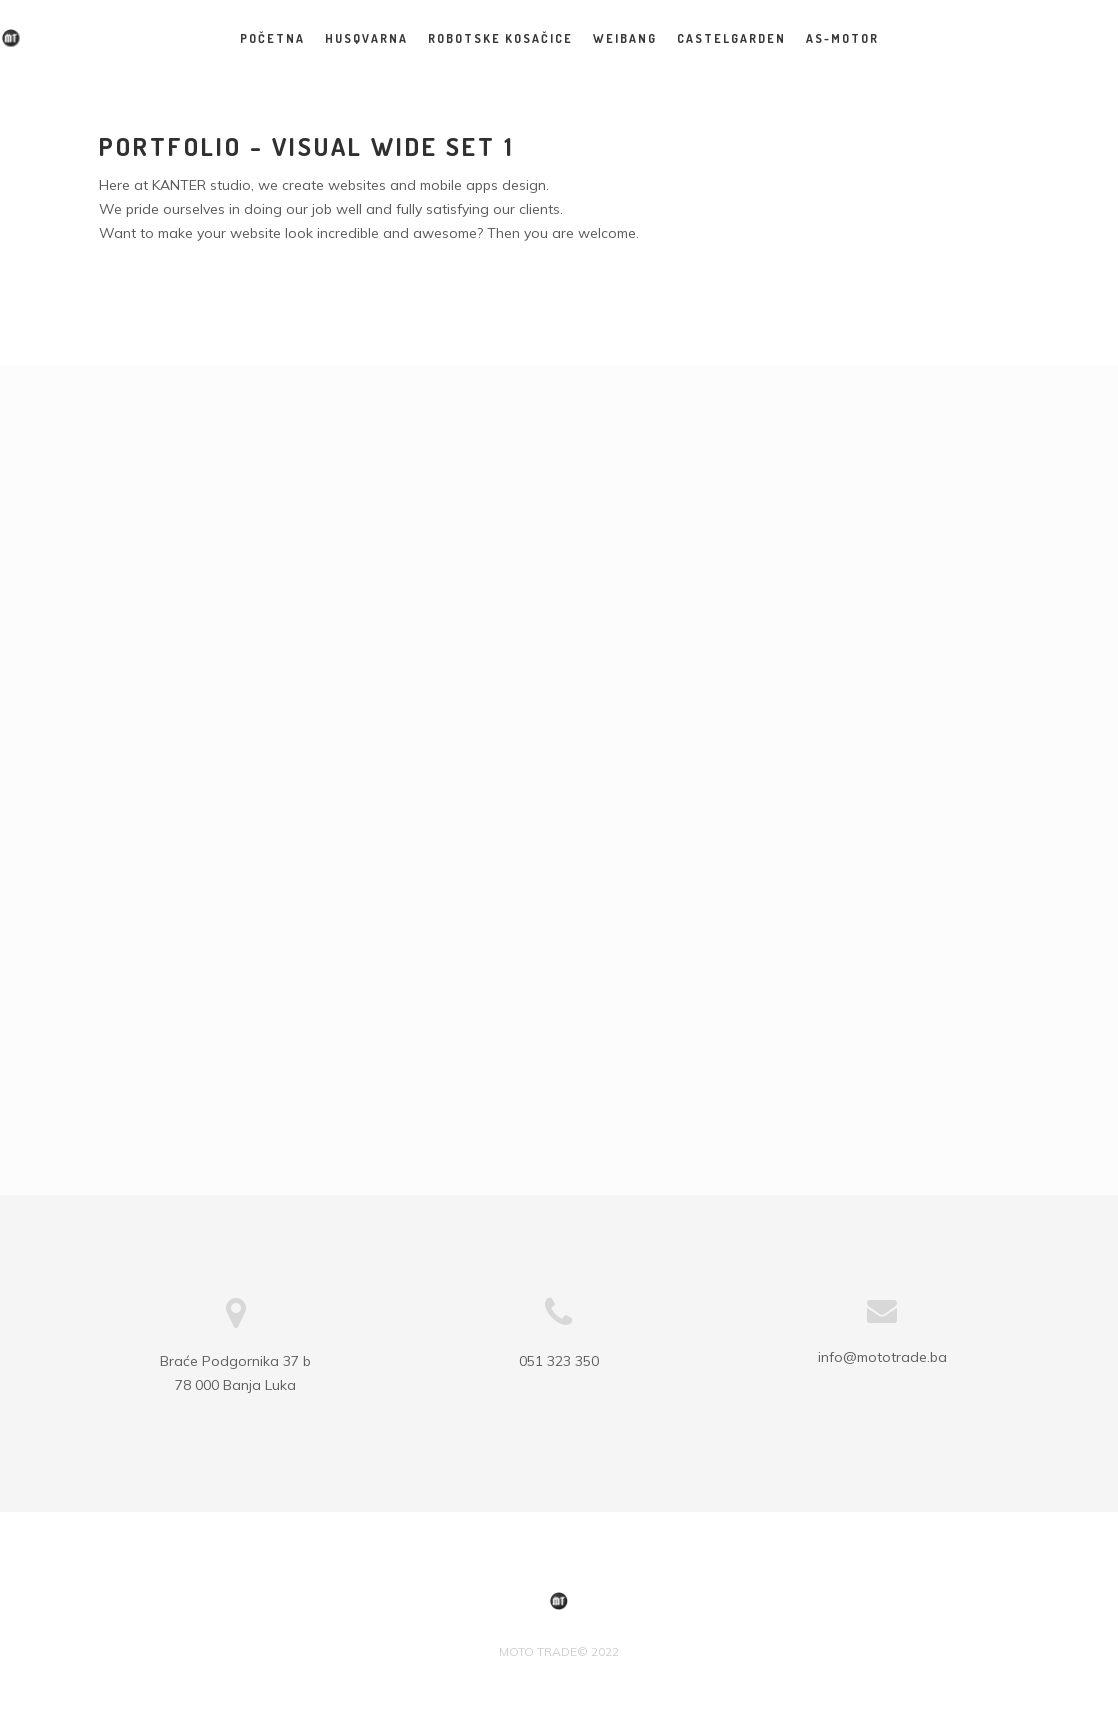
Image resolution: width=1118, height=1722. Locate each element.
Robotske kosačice (500, 38)
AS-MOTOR (842, 38)
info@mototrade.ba (882, 1357)
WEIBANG (625, 38)
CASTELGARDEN (731, 38)
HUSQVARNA (366, 38)
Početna (272, 38)
